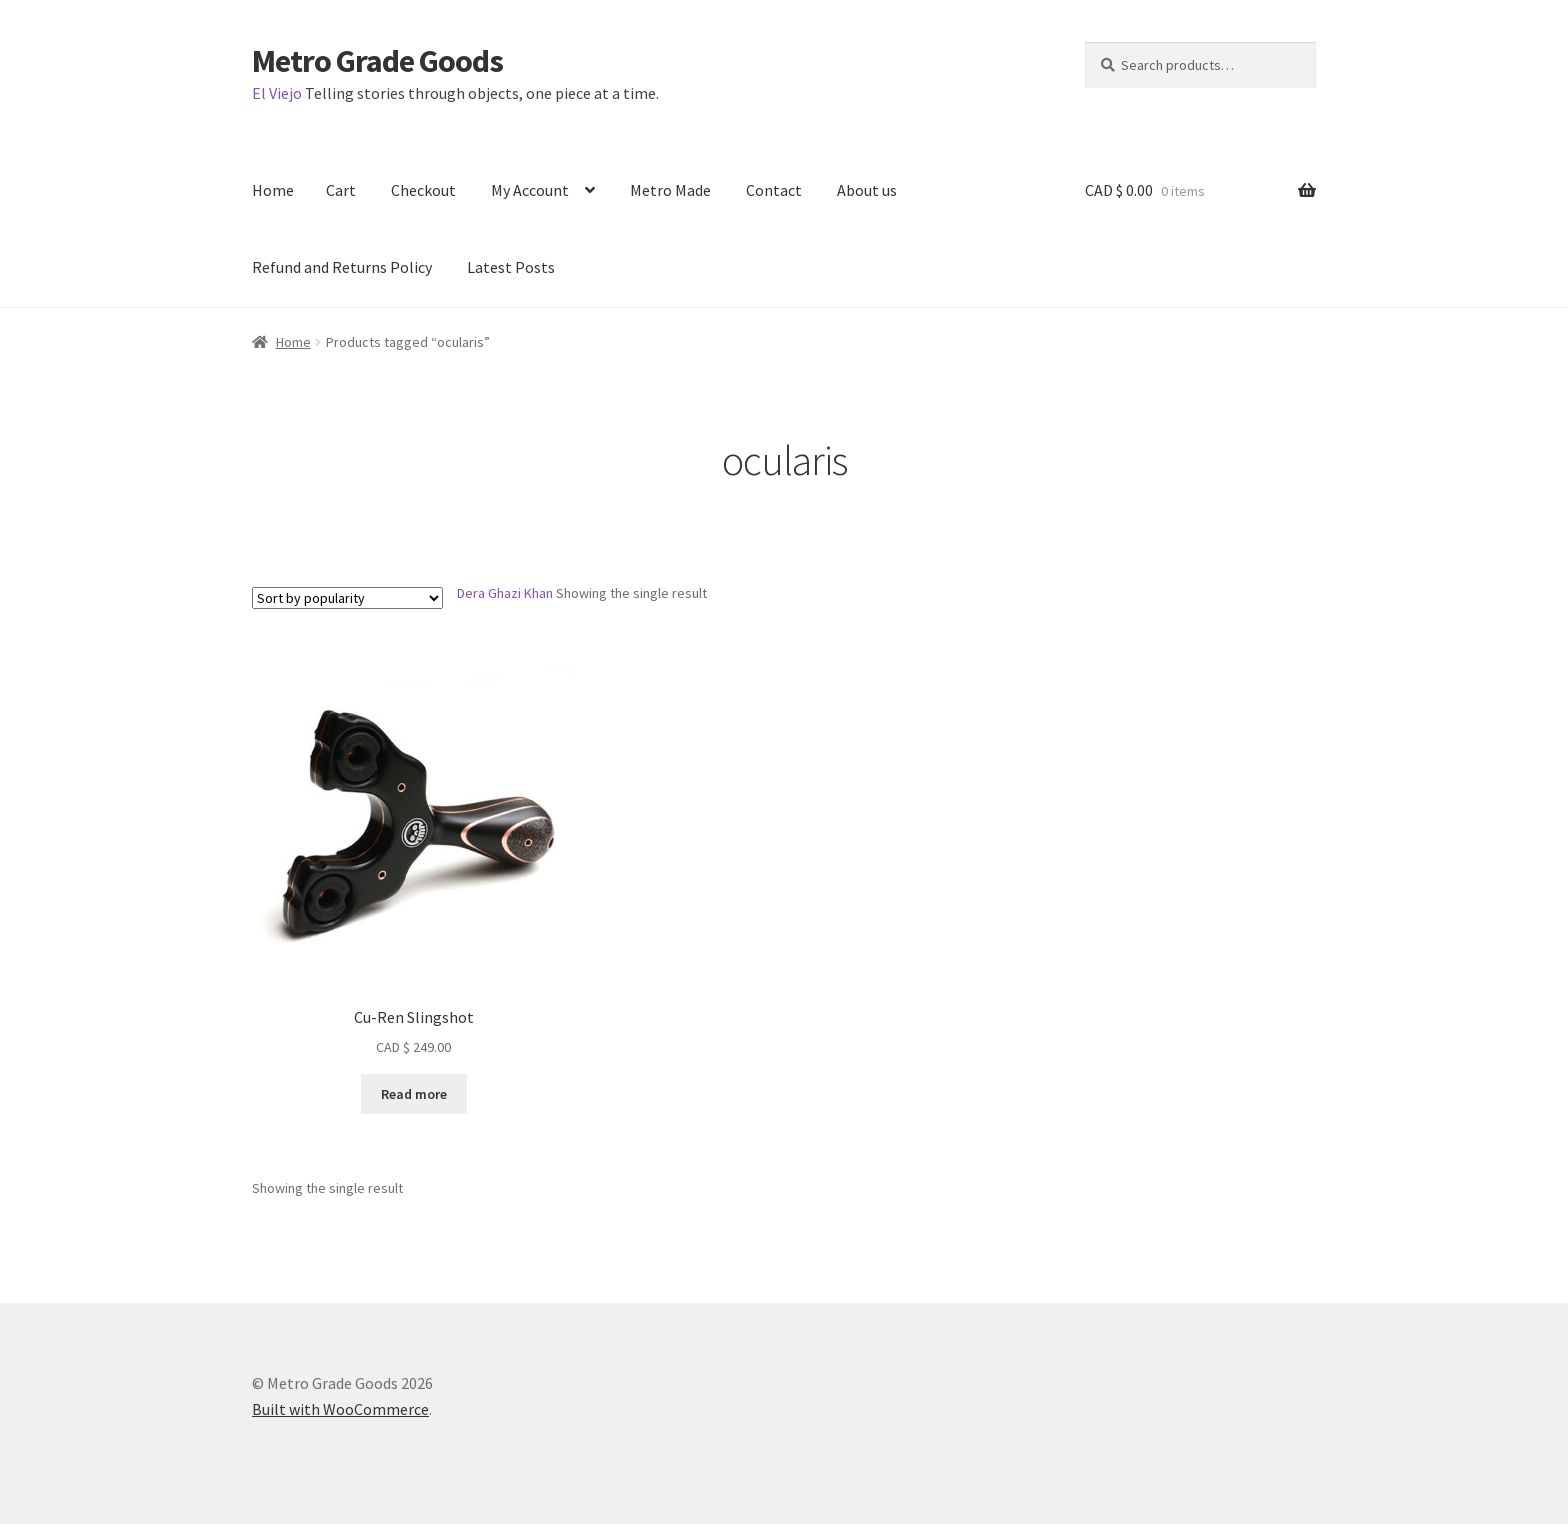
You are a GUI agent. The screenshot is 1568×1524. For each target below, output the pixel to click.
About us (867, 190)
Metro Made (670, 190)
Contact (774, 190)
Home (273, 190)
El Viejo (277, 93)
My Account (530, 190)
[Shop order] (347, 598)
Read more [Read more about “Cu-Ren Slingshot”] (414, 1094)
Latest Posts (511, 267)
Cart (341, 190)
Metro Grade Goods (377, 61)
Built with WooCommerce (340, 1409)
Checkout (423, 190)
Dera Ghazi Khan (505, 593)
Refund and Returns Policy (342, 267)
